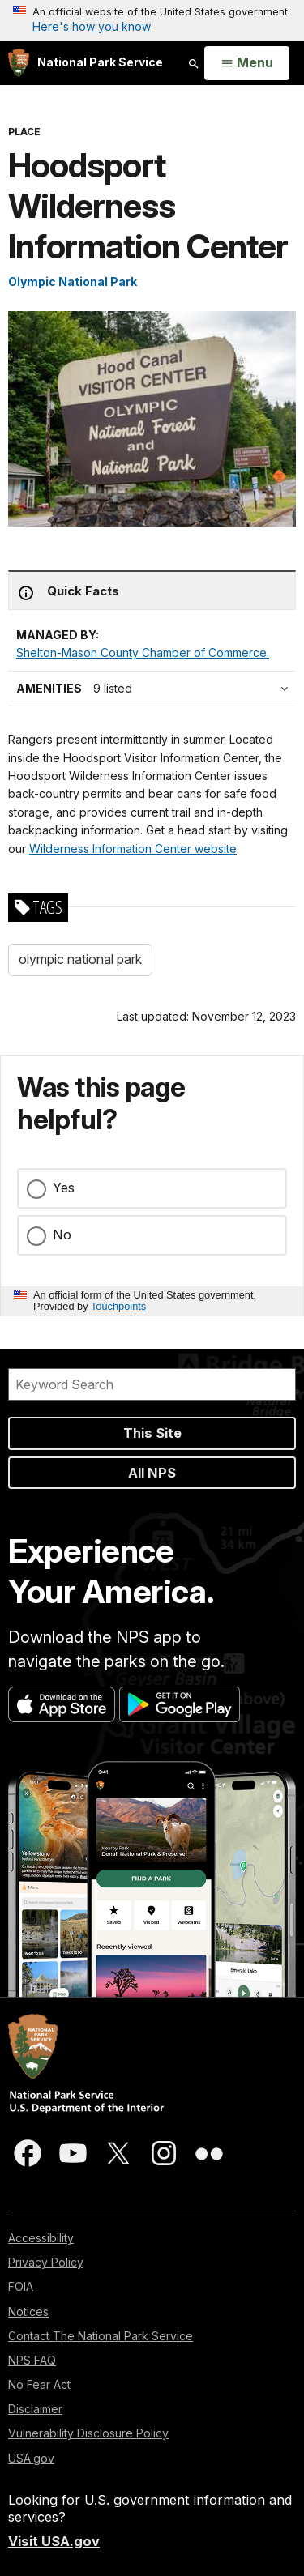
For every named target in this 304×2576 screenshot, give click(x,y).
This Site (152, 1433)
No (62, 1234)
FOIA (20, 2286)
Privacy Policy (45, 2262)
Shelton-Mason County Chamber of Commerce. (142, 652)
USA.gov (31, 2458)
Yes (64, 1187)
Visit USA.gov (54, 2541)
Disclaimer (35, 2409)
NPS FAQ (32, 2360)
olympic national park (80, 959)
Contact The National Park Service (100, 2336)
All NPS (152, 1473)
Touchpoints (118, 1306)
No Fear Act (39, 2384)
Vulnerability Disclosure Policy (88, 2433)
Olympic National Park (72, 281)
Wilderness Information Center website (133, 848)
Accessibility (41, 2238)
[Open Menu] (246, 63)
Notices (28, 2311)
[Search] (152, 1384)
